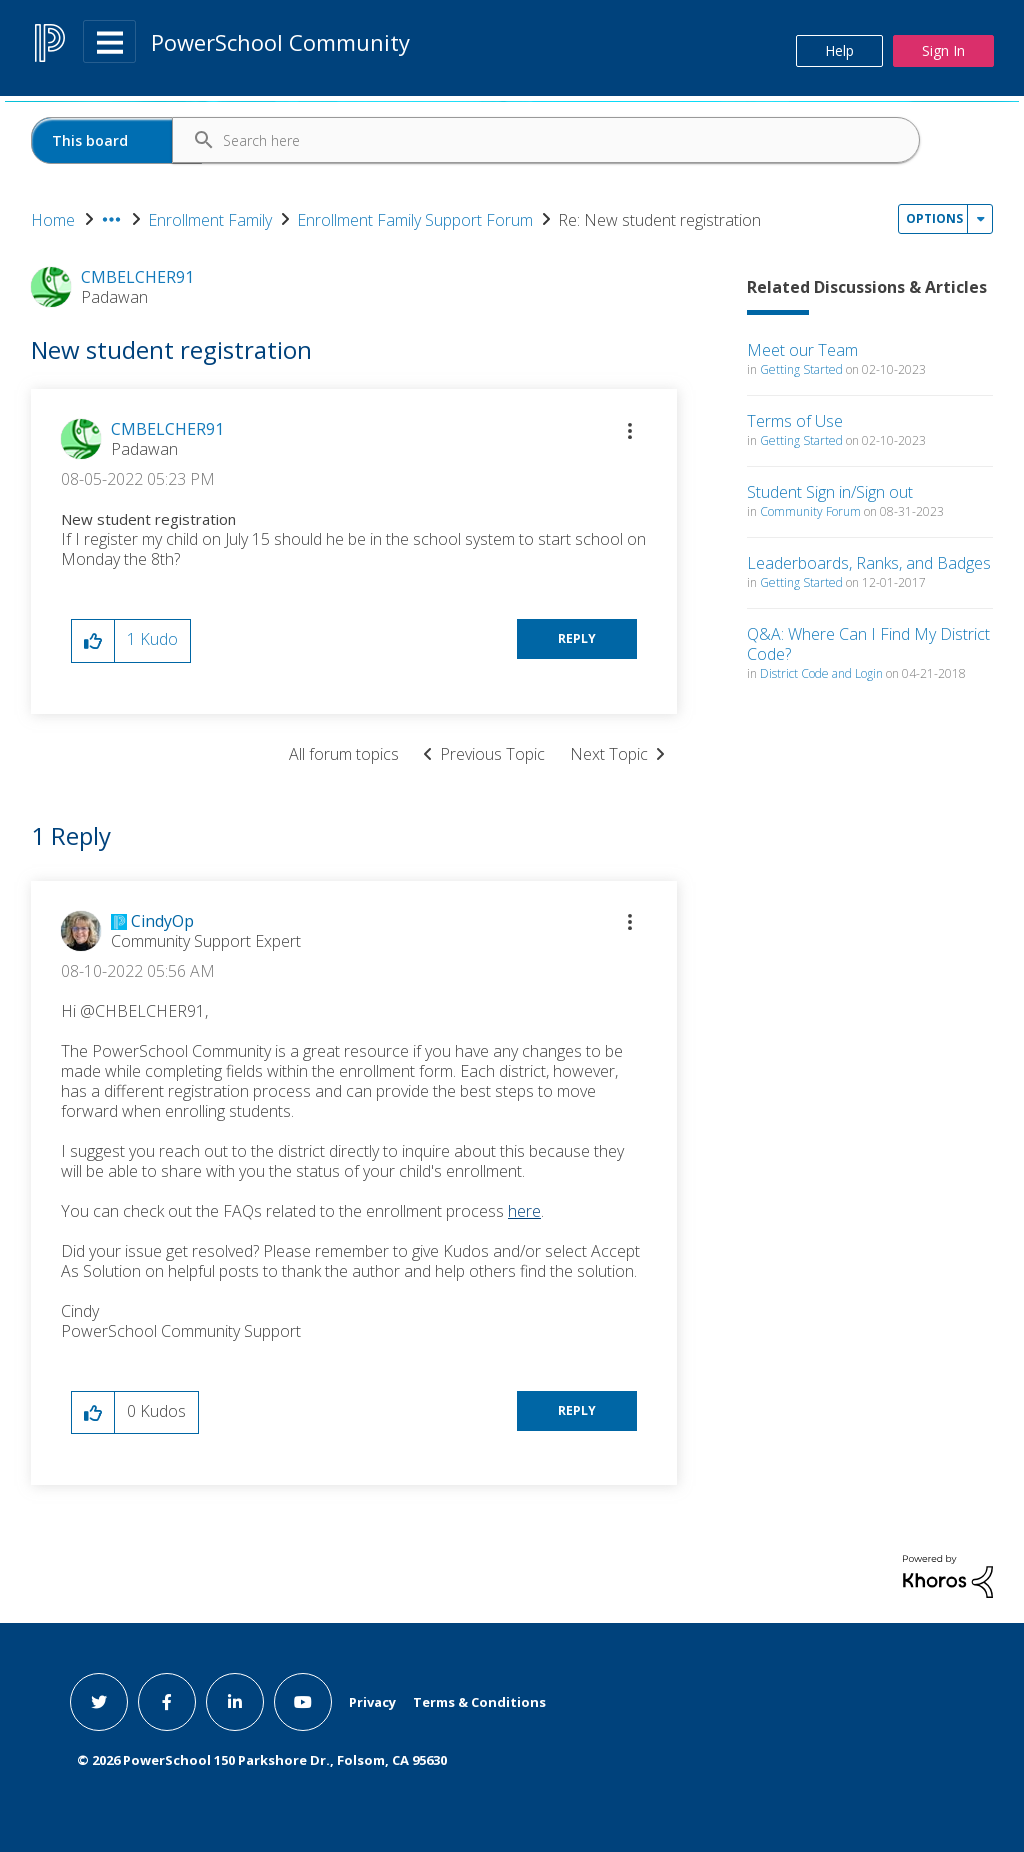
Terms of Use (795, 421)
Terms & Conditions (479, 1702)
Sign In (943, 50)
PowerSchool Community (280, 42)
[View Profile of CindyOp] (162, 921)
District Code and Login (821, 673)
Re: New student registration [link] (659, 220)
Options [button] (934, 218)
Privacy (372, 1702)
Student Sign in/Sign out (830, 492)
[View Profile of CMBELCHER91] (167, 429)
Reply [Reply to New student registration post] (577, 638)
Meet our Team (802, 350)
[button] (630, 431)
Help (839, 50)
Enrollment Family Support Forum (415, 220)
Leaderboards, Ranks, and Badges (869, 563)
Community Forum (810, 511)
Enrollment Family (210, 220)
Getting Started (801, 369)
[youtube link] (303, 1702)
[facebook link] (167, 1702)
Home (53, 220)
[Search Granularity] (116, 140)
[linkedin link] (235, 1702)
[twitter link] (99, 1702)
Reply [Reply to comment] (577, 1410)
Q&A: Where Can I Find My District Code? (868, 644)
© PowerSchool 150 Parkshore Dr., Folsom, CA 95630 (262, 1760)
